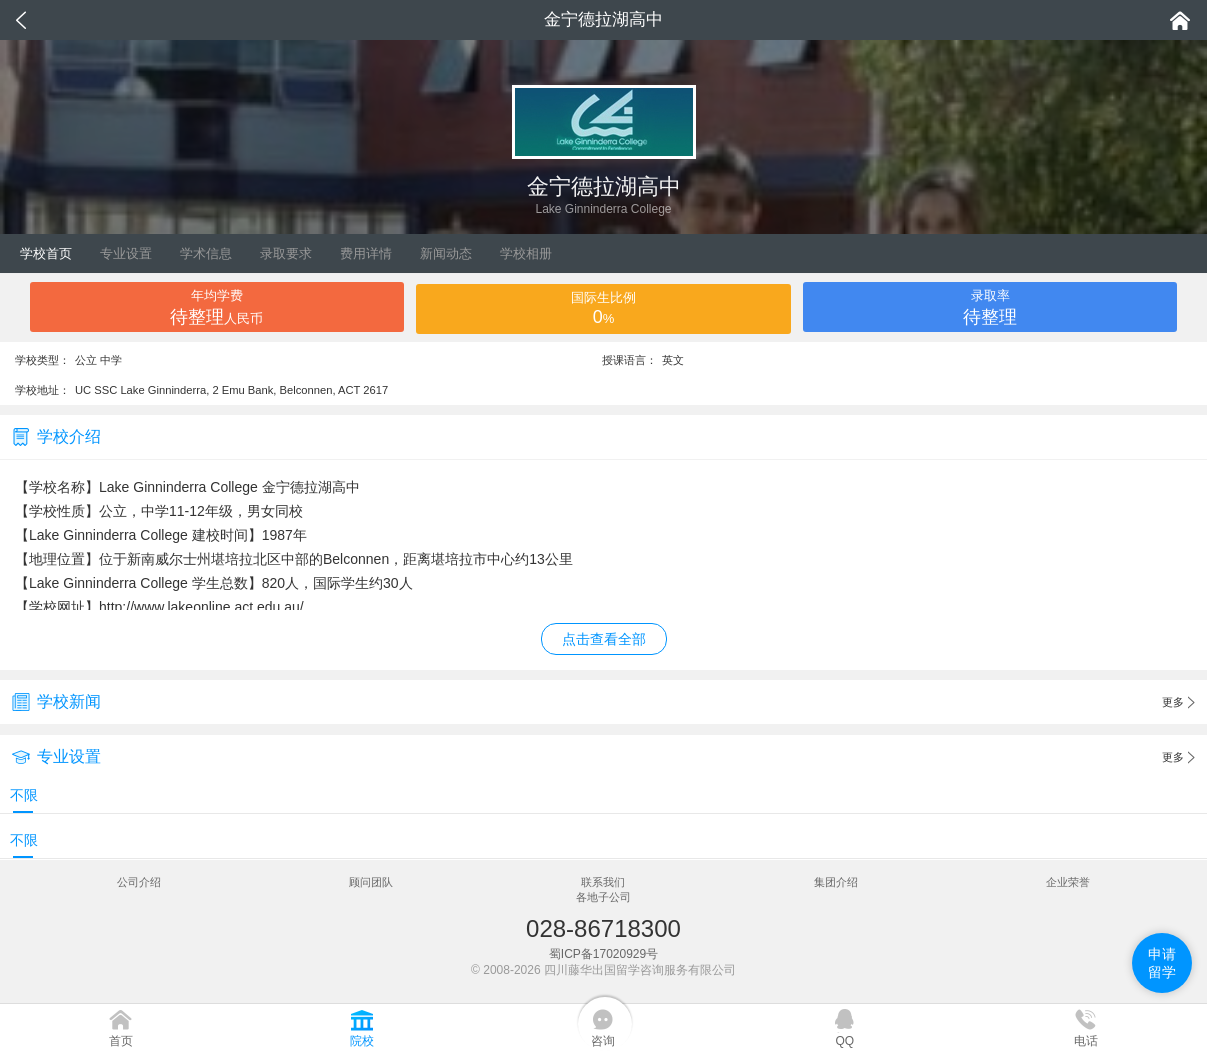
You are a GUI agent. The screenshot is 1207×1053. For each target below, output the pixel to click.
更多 (1178, 703)
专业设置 (126, 253)
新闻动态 (446, 253)
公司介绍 (139, 882)
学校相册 (526, 253)
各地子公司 (603, 897)
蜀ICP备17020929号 (603, 954)
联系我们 (603, 882)
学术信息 (206, 253)
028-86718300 (603, 928)
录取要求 (286, 253)
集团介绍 (836, 882)
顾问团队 (371, 882)
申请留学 (1162, 963)
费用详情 (366, 253)
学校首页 (46, 253)
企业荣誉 (1068, 882)
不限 (24, 795)
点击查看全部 (604, 639)
